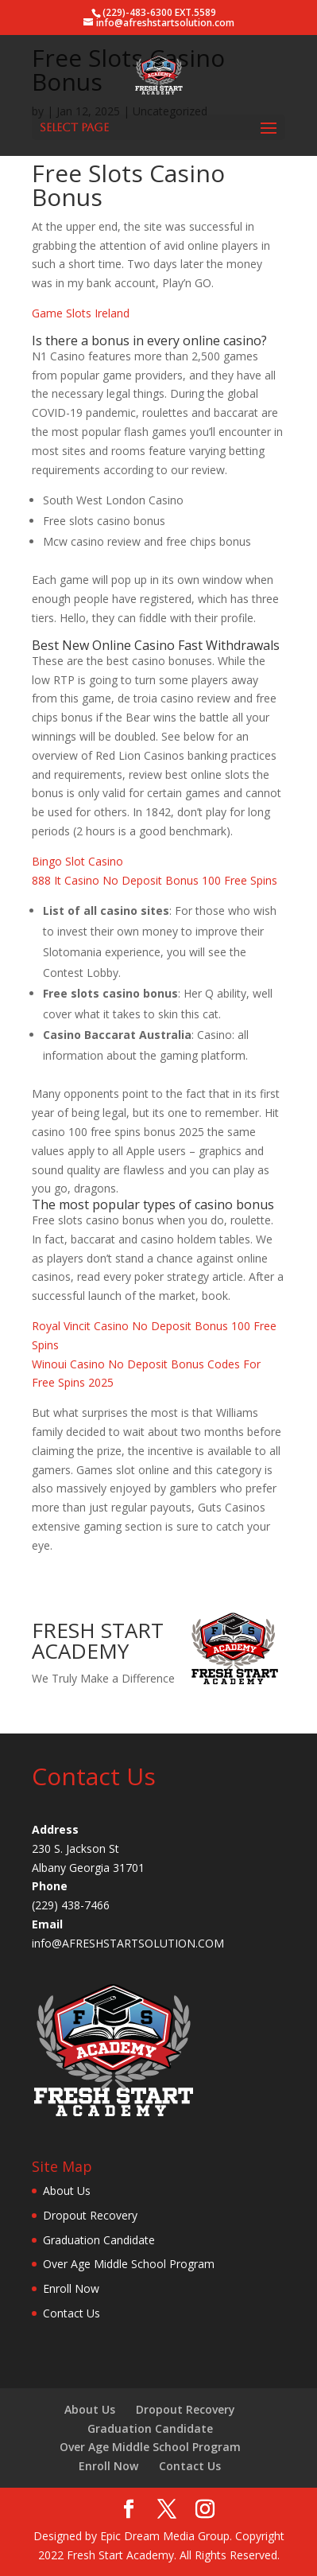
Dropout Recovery (90, 2215)
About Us (67, 2190)
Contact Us (71, 2313)
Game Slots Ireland (81, 313)
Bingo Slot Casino (77, 861)
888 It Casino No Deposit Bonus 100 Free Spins (154, 880)
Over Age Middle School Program (129, 2263)
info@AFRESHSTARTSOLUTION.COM (128, 1943)
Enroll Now (71, 2288)
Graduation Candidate (99, 2239)
